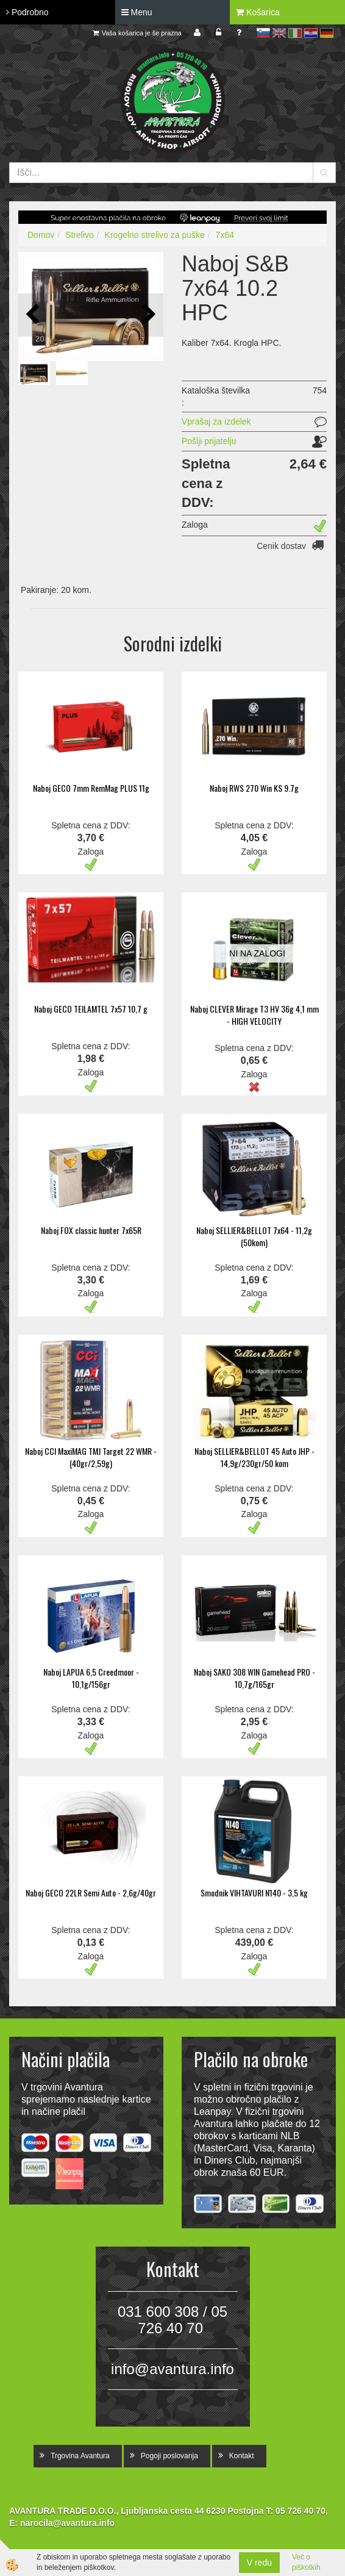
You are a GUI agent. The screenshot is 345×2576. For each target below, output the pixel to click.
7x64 (225, 235)
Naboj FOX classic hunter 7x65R (91, 1230)
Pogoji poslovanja (169, 2456)
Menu (136, 12)
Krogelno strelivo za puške (155, 235)
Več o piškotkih (306, 2562)
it (295, 33)
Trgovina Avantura (80, 2456)
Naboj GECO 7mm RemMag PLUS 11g (91, 787)
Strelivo (79, 235)
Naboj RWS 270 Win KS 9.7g (254, 787)
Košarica (257, 12)
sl (263, 33)
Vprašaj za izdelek (216, 421)
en (279, 33)
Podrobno (27, 12)
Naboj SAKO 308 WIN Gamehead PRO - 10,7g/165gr (254, 1677)
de (326, 33)
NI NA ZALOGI (257, 953)
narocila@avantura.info (67, 2523)
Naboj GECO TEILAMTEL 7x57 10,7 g (91, 1008)
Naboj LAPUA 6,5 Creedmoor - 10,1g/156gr (91, 1677)
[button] (147, 315)
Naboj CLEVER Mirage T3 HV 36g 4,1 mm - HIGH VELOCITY (254, 1014)
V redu (259, 2562)
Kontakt (241, 2456)
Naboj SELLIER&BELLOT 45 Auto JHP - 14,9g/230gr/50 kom (254, 1456)
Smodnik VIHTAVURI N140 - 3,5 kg (254, 1892)
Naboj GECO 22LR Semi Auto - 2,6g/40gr (91, 1892)
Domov (40, 235)
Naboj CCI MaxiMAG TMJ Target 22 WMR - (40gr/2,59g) (91, 1456)
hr (311, 33)
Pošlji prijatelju (209, 441)
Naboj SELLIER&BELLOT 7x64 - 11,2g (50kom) (254, 1236)
